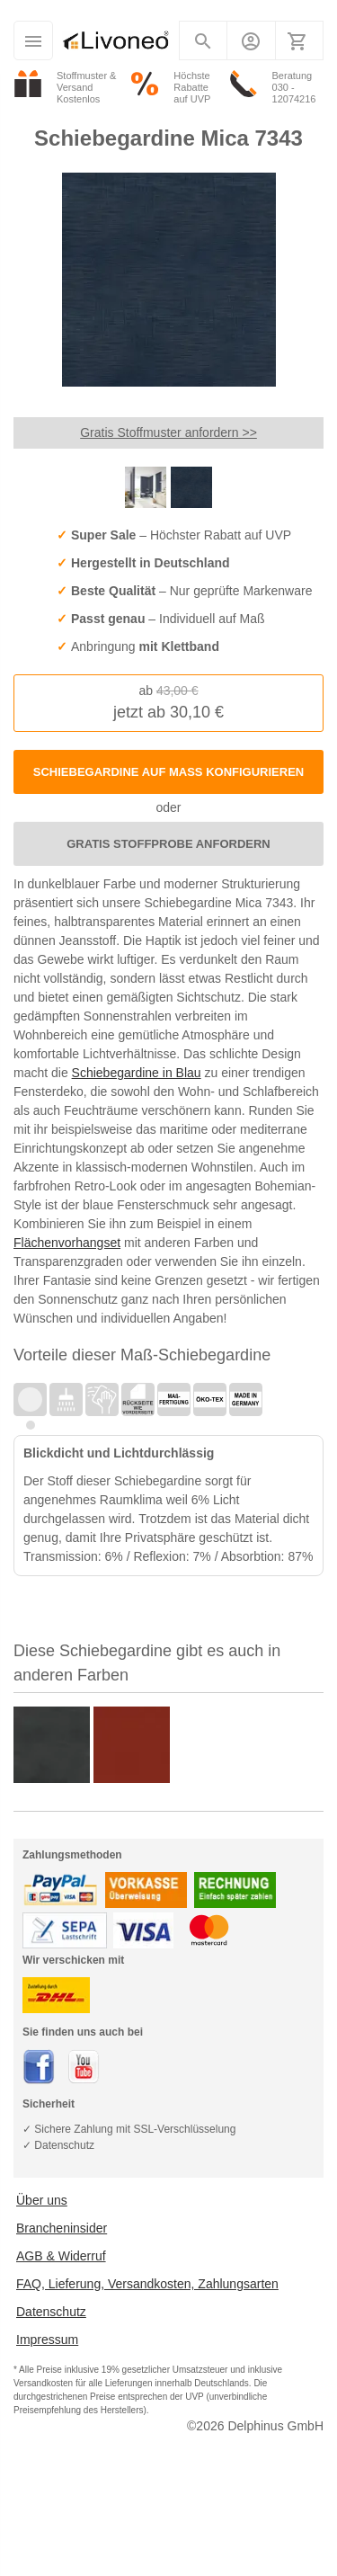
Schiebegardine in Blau (136, 1072)
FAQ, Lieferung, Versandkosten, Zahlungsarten (147, 2284)
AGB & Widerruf (61, 2256)
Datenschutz (51, 2311)
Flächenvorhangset (66, 1242)
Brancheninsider (61, 2228)
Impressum (47, 2339)
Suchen (203, 45)
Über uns (41, 2200)
